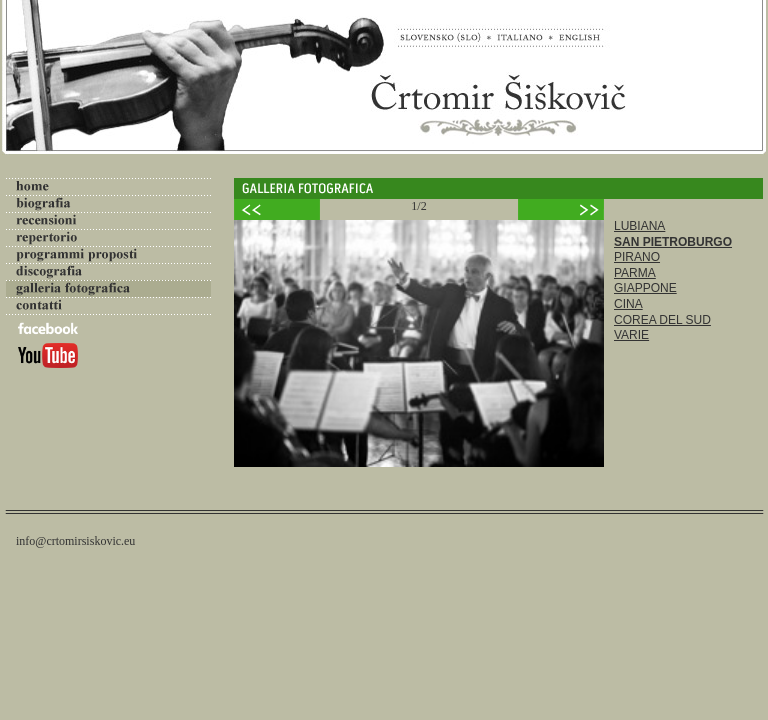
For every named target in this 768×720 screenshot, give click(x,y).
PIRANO (637, 257)
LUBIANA (639, 226)
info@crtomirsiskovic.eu (75, 541)
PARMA (635, 273)
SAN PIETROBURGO (673, 242)
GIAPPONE (645, 288)
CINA (628, 304)
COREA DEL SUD (662, 320)
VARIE (631, 335)
